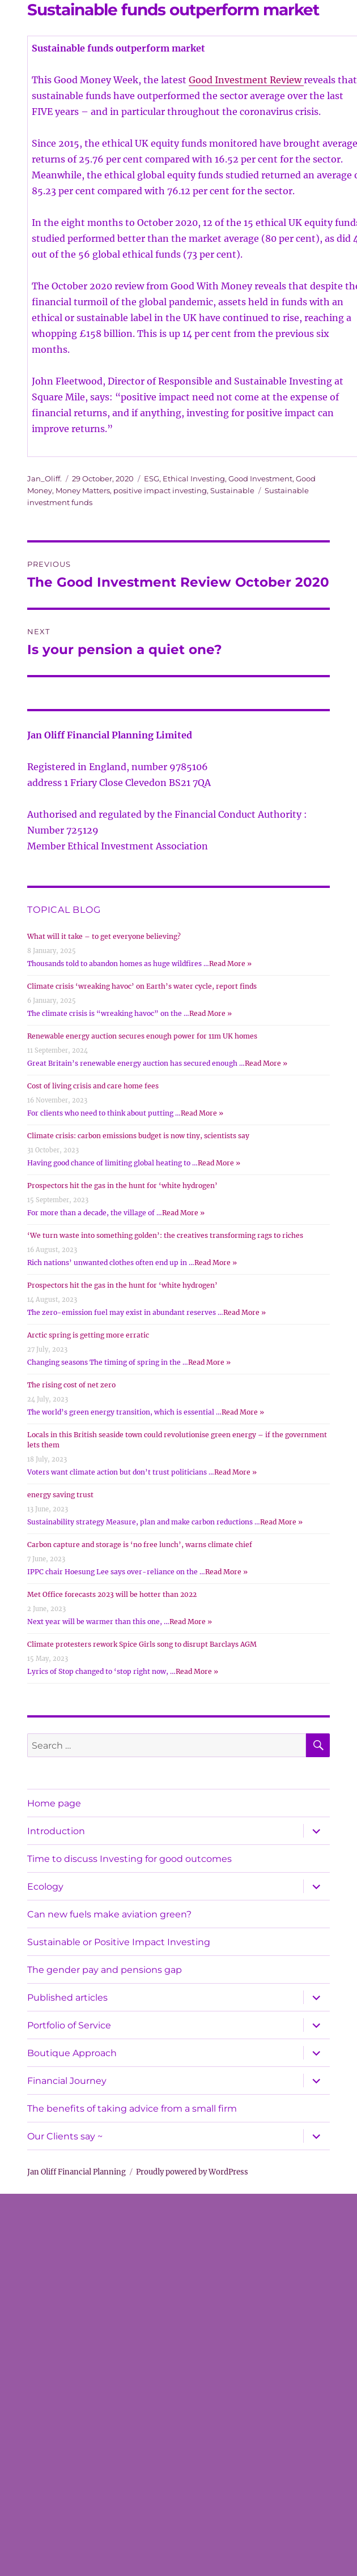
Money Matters (83, 490)
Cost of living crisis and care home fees (93, 1086)
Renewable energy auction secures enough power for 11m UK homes (142, 1036)
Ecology (45, 1886)
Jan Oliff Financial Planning (76, 2172)
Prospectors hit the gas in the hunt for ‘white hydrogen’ (122, 1185)
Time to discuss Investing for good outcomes (129, 1858)
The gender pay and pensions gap (104, 1969)
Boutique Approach (72, 2053)
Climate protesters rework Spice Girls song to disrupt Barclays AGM (142, 1644)
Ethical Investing (194, 478)
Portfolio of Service (69, 2025)
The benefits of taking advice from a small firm (132, 2108)
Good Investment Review (246, 80)
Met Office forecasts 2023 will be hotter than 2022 (112, 1594)
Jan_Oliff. (44, 478)
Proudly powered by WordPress (192, 2172)
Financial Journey (67, 2080)
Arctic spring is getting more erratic (88, 1335)
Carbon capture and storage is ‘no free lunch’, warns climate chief (139, 1544)
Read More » (230, 963)
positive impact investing (160, 490)
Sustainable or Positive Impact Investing (118, 1942)
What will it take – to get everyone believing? (104, 936)
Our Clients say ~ (65, 2136)
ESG (151, 478)
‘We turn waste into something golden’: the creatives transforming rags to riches (165, 1235)
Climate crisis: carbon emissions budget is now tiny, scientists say (138, 1135)
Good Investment (260, 478)
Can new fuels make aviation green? (109, 1914)
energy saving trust (60, 1494)
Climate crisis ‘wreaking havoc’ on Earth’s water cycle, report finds (142, 986)
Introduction (56, 1831)
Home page (54, 1803)
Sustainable (232, 490)
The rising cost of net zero (71, 1385)
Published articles (67, 1997)
